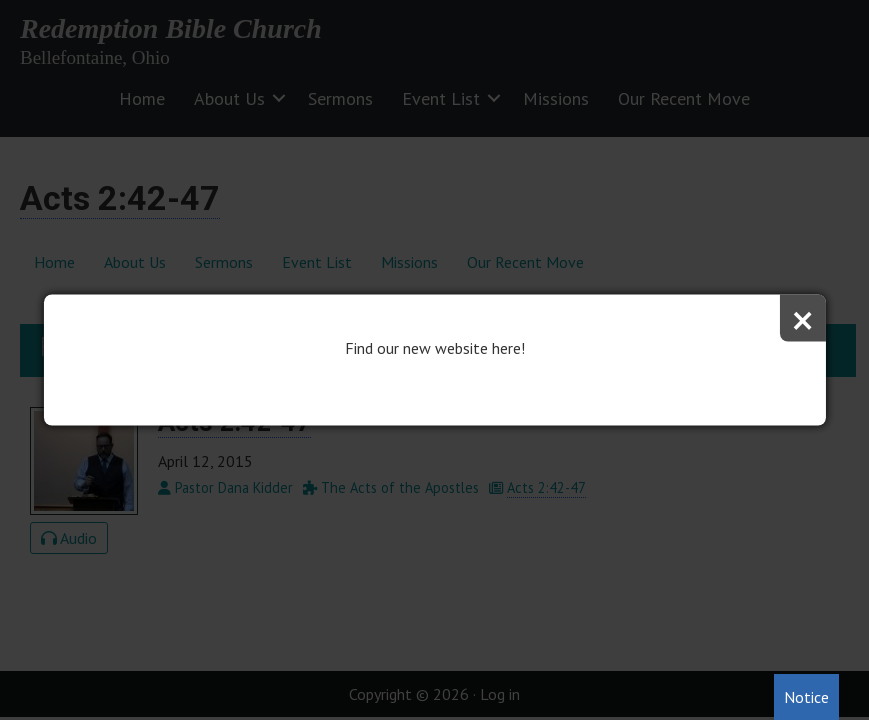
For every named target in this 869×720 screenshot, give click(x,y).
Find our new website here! (435, 348)
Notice (806, 697)
